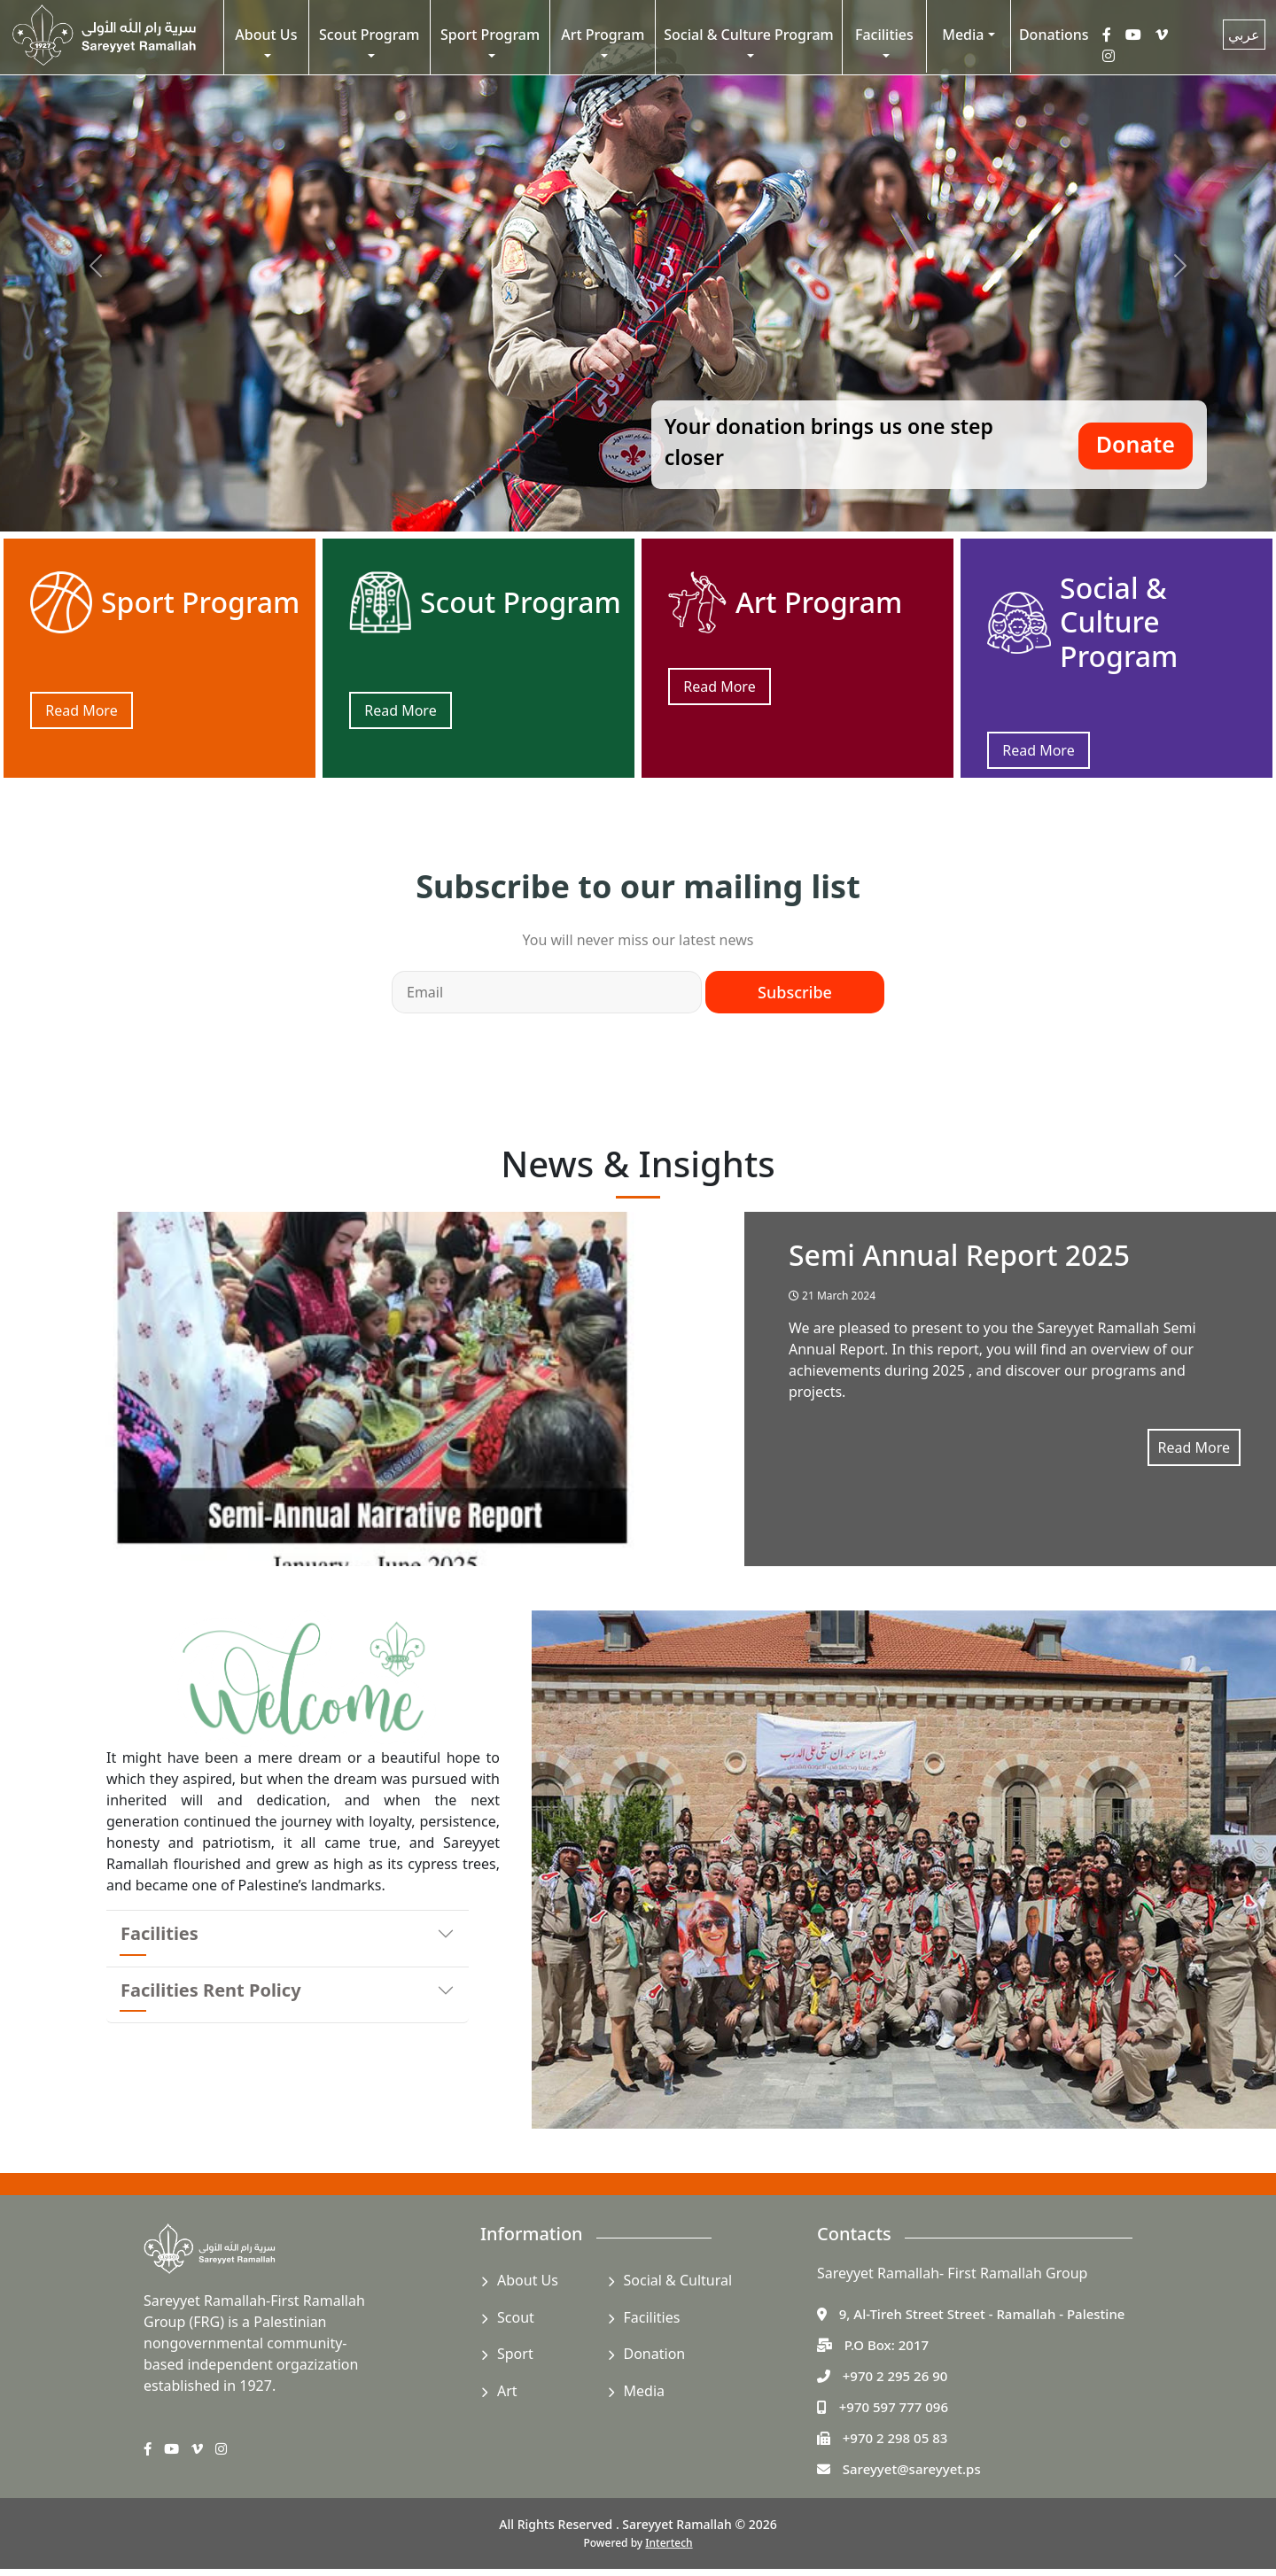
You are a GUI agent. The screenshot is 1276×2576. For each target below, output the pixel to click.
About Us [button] (266, 34)
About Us (527, 2280)
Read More (81, 710)
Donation (655, 2353)
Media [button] (963, 34)
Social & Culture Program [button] (748, 34)
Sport (515, 2353)
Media (644, 2391)
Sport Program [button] (490, 34)
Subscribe (795, 992)
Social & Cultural (678, 2280)
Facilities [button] (884, 34)
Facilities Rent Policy (211, 1990)
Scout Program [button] (369, 34)
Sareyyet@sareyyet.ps (912, 2469)
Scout (515, 2317)
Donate (1135, 444)
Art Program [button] (602, 34)
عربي (1244, 34)
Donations (1054, 34)
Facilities (159, 1933)
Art (507, 2391)
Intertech (668, 2542)
